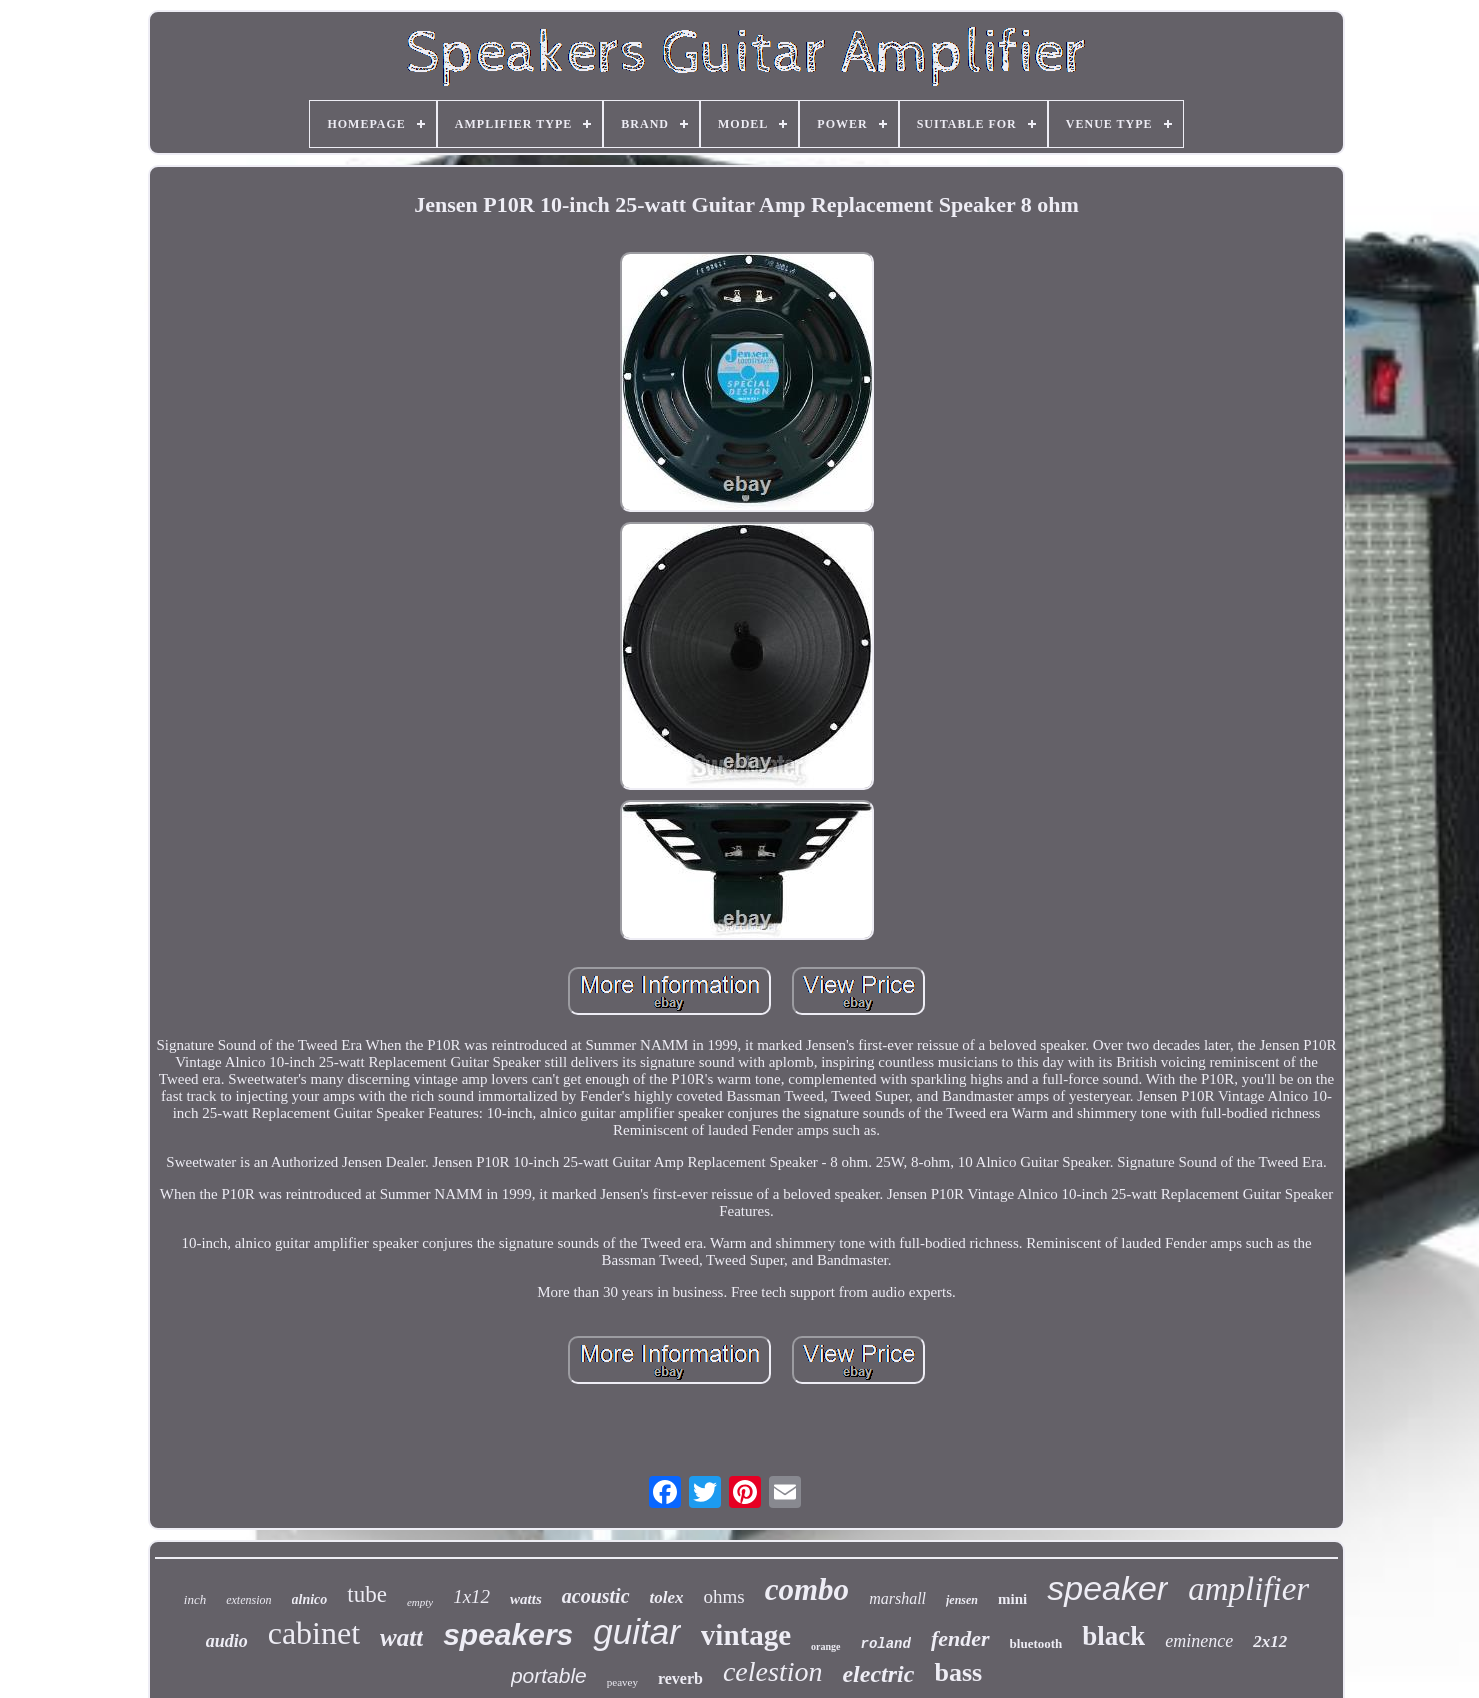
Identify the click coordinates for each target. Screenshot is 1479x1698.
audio (227, 1641)
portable (549, 1675)
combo (807, 1589)
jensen (962, 1600)
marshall (897, 1598)
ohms (724, 1596)
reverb (680, 1678)
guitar (637, 1631)
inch (195, 1599)
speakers (508, 1634)
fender (960, 1638)
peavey (622, 1682)
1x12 (471, 1596)
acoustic (596, 1596)
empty (420, 1602)
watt (401, 1637)
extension (248, 1600)
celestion (773, 1671)
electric (878, 1674)
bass (958, 1672)
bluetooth (1036, 1643)
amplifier (1248, 1589)
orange (825, 1646)
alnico (310, 1599)
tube (367, 1594)
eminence (1199, 1641)
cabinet (314, 1633)
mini (1012, 1599)
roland (886, 1644)
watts (526, 1599)
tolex (667, 1597)
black (1113, 1636)
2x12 (1270, 1641)
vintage (746, 1635)
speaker (1107, 1588)
